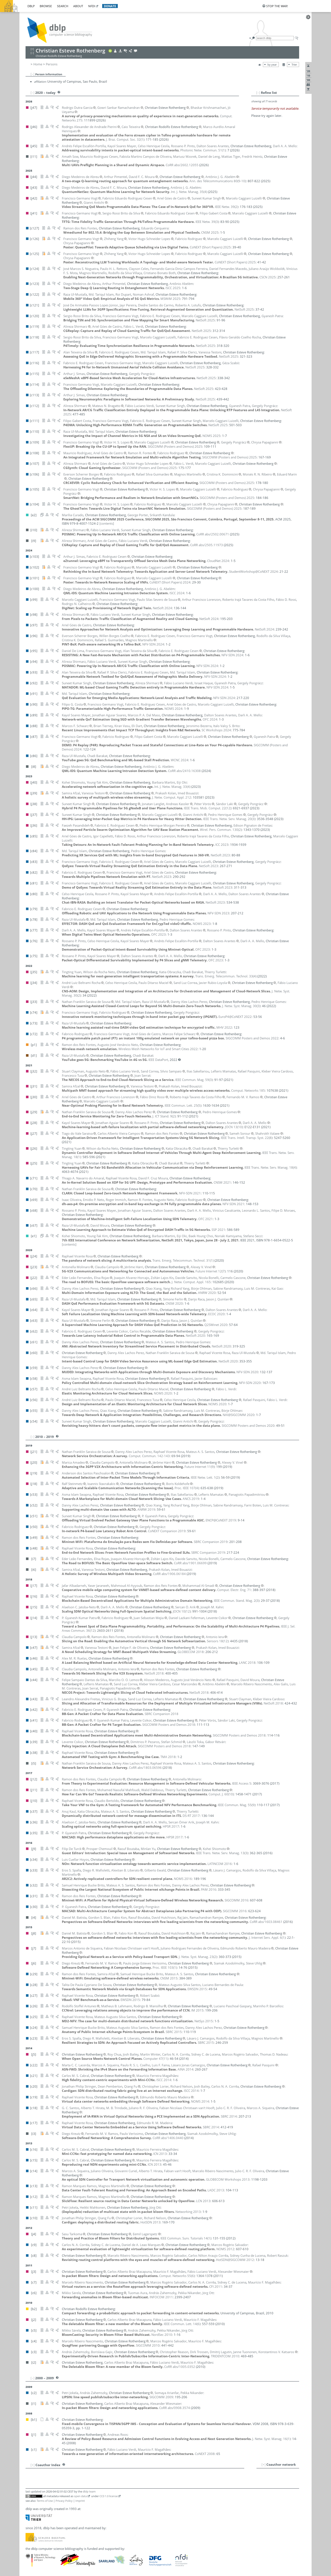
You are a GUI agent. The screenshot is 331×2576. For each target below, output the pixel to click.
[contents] (106, 523)
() (125, 139)
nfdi (91, 6)
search (62, 6)
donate (110, 6)
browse (46, 6)
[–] (32, 74)
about (78, 6)
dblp (31, 6)
